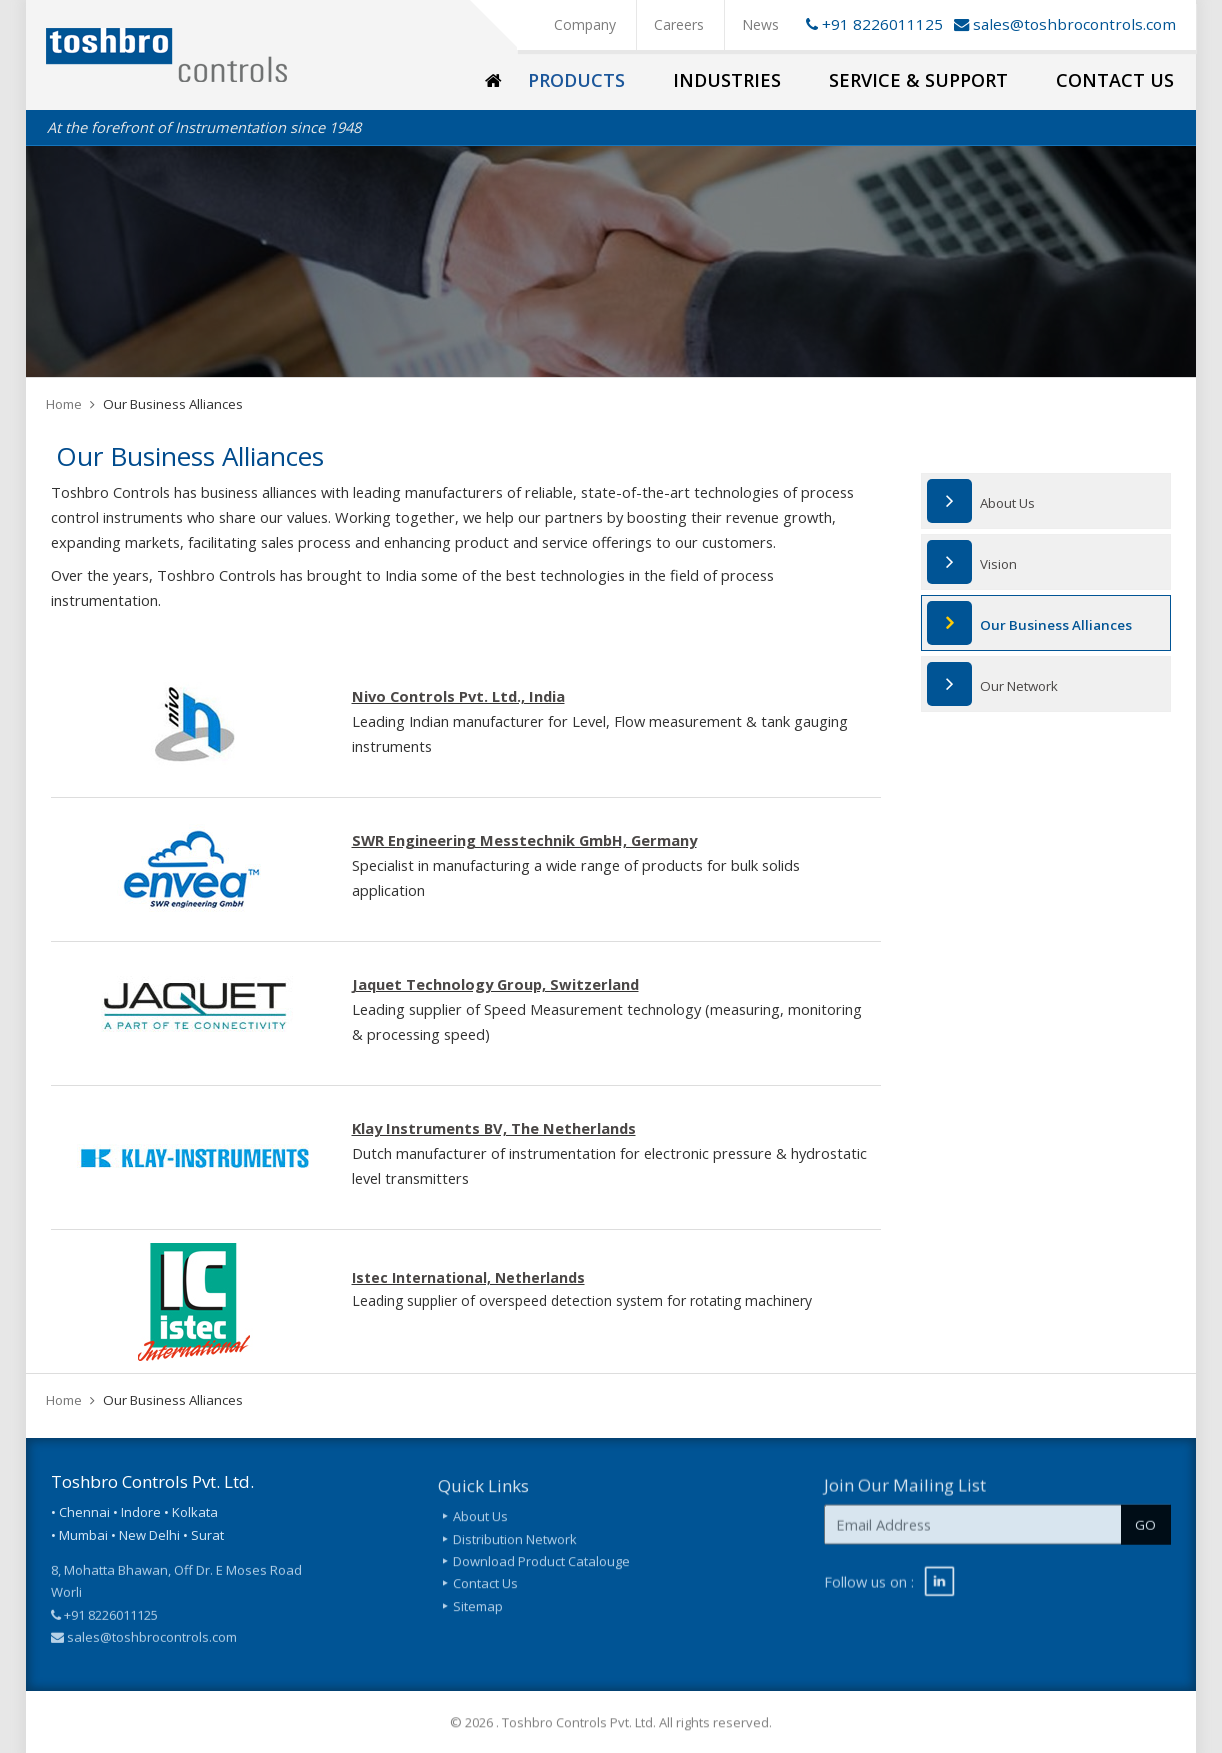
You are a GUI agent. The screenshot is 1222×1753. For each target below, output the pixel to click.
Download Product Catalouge (541, 1571)
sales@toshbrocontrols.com (1074, 24)
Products (576, 80)
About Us (1007, 503)
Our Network (1019, 686)
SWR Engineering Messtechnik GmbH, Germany (524, 840)
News (760, 24)
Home (64, 404)
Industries (727, 80)
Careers (679, 24)
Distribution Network (515, 1548)
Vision (998, 564)
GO (1145, 1533)
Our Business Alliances (1056, 625)
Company (585, 24)
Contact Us (1115, 80)
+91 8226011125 (871, 24)
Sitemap (478, 1615)
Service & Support (918, 80)
